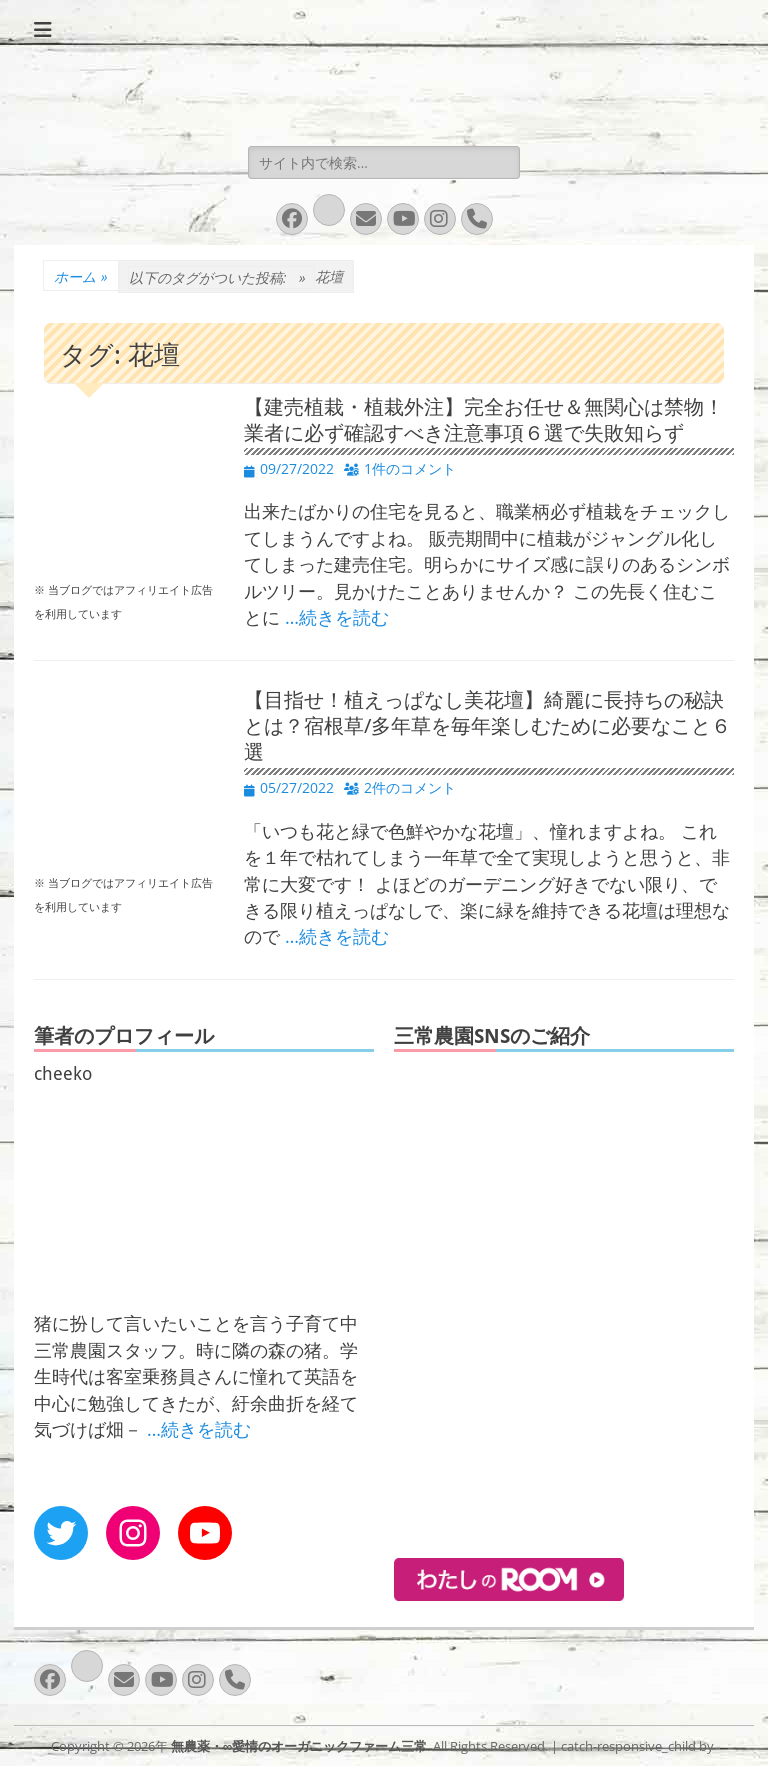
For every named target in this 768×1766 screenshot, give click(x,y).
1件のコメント (410, 468)
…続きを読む (337, 617)
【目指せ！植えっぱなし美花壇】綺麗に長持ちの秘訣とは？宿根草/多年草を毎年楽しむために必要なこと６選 (487, 726)
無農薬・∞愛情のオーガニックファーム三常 (299, 1746)
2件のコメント (410, 787)
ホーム (81, 276)
